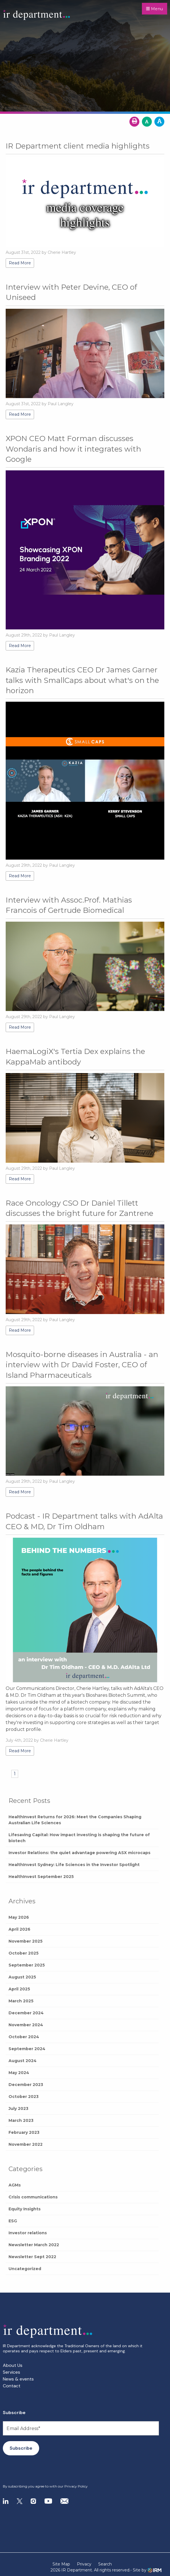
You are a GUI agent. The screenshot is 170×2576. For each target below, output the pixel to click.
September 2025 (27, 1965)
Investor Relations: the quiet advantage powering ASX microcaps (79, 1852)
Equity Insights (25, 2208)
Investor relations (28, 2232)
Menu (154, 8)
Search (105, 2564)
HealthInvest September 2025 (41, 1876)
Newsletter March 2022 (34, 2244)
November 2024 (26, 2024)
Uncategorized (25, 2268)
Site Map (61, 2564)
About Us (12, 2365)
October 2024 (24, 2036)
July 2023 (18, 2108)
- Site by (145, 2570)
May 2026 (19, 1917)
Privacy (84, 2564)
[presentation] (37, 2470)
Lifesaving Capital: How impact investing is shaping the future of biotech (79, 1837)
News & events (18, 2379)
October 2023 (24, 2096)
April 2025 (19, 1989)
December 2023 (26, 2084)
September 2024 (27, 2048)
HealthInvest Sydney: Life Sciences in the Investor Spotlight (74, 1864)
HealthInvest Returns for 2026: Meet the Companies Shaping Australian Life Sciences (75, 1819)
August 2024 (23, 2060)
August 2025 (22, 1977)
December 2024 (26, 2012)
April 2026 (19, 1929)
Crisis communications (33, 2197)
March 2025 (21, 2000)
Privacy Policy (76, 2486)
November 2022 (26, 2144)
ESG (13, 2220)
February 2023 (24, 2132)
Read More (20, 262)
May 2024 (19, 2072)
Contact (11, 2386)
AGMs (15, 2185)
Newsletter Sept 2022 (32, 2256)
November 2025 (26, 1941)
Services (11, 2372)
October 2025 (24, 1953)
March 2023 (21, 2120)
